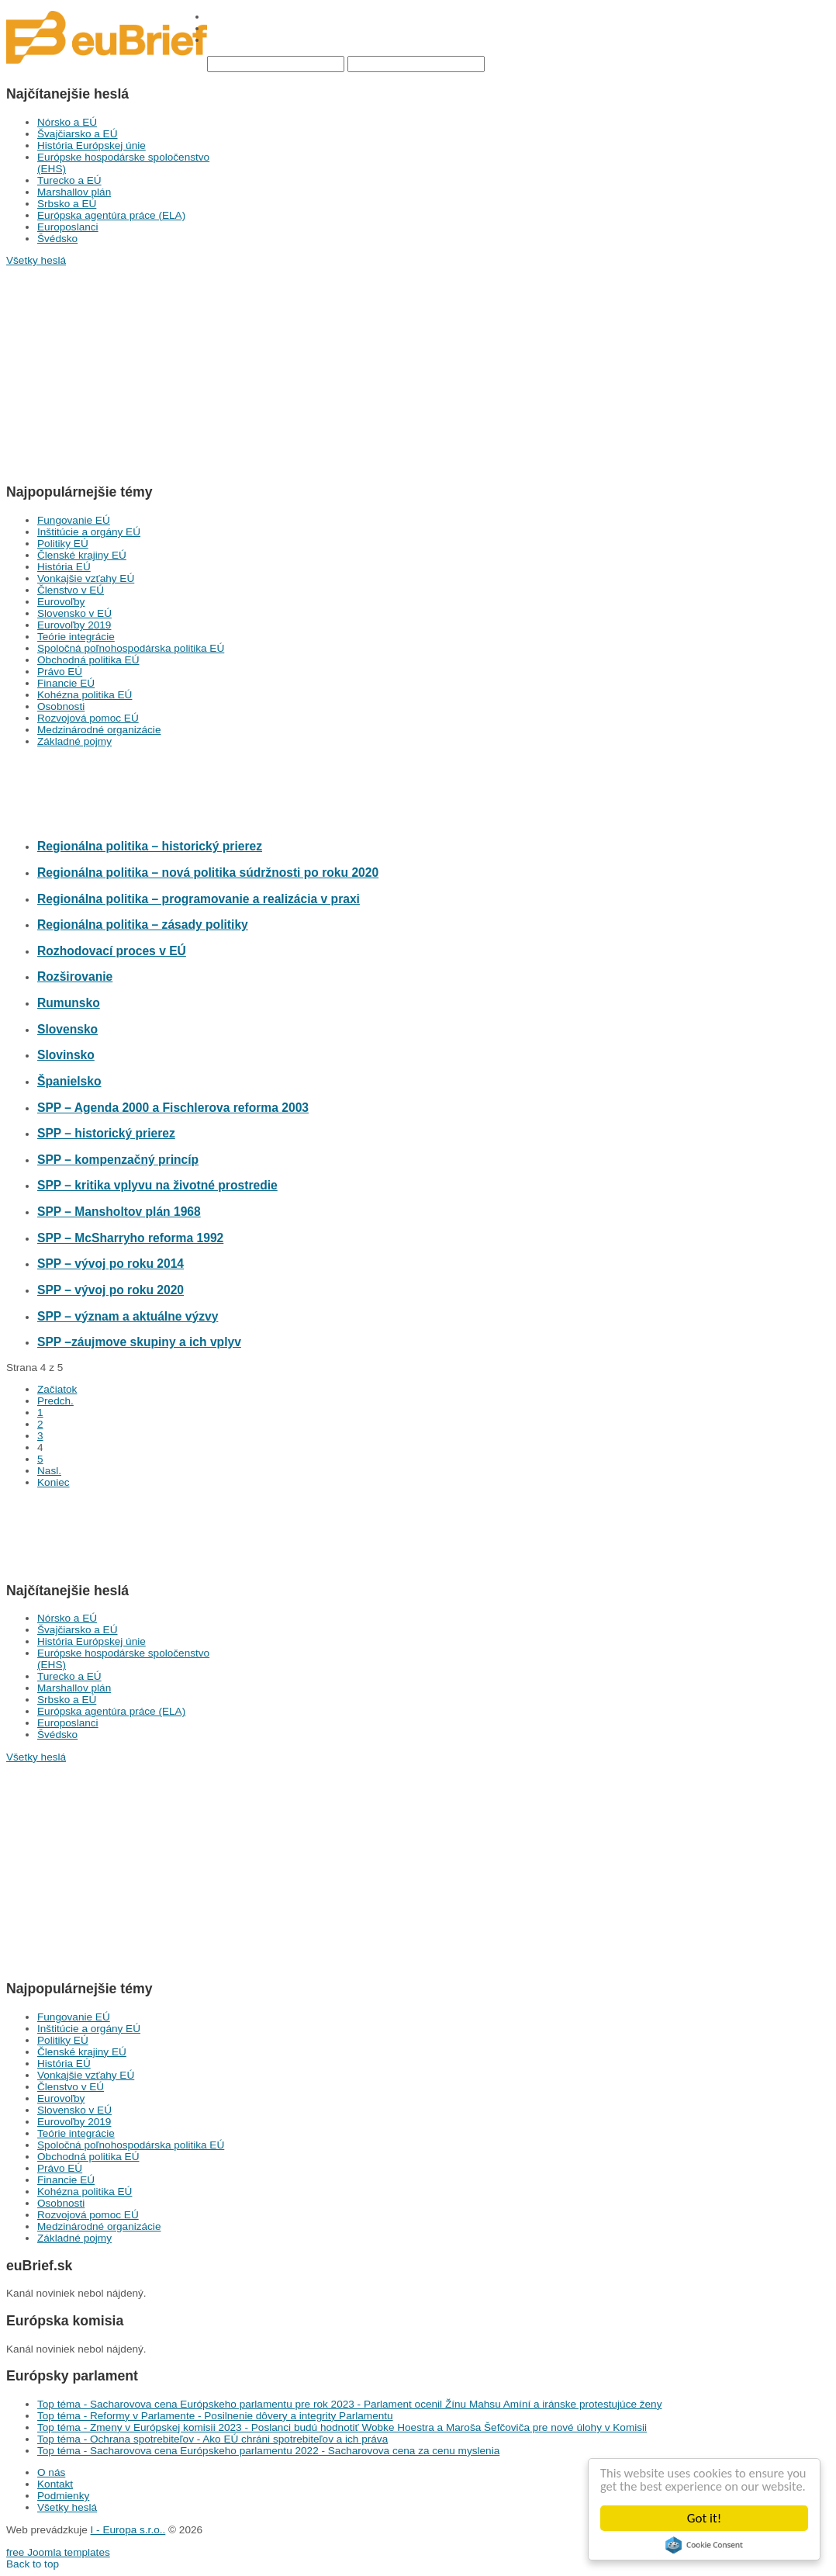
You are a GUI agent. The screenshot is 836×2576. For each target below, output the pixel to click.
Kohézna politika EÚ (84, 695)
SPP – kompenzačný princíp (118, 1159)
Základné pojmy (74, 741)
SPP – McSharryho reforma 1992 (130, 1238)
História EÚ (64, 567)
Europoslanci (67, 227)
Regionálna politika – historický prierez (149, 846)
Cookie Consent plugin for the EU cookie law (704, 2544)
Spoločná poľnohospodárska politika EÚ (130, 648)
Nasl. (49, 1471)
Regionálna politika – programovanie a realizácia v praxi (198, 898)
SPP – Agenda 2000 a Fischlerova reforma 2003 (173, 1107)
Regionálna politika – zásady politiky (142, 924)
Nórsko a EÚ (67, 122)
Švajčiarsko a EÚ (77, 134)
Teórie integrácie (76, 636)
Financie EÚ (66, 683)
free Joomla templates (58, 2552)
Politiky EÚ (62, 543)
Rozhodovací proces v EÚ (111, 950)
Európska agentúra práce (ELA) (111, 215)
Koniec (53, 1482)
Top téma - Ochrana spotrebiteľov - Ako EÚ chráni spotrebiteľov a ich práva (212, 2439)
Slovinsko (66, 1054)
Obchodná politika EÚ (88, 660)
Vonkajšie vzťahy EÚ (85, 578)
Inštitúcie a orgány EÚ (88, 532)
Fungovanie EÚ (73, 520)
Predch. (55, 1401)
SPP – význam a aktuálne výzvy (127, 1316)
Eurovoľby (61, 602)
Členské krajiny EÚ (81, 555)
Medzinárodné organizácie (99, 730)
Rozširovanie (74, 976)
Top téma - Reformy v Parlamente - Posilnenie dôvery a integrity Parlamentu (215, 2416)
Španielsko (69, 1081)
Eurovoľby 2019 (74, 625)
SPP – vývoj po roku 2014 (110, 1263)
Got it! (704, 2518)
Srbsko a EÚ (66, 203)
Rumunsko (68, 1002)
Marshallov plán (74, 192)
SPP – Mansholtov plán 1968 (119, 1211)
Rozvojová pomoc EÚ (88, 718)
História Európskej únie (91, 145)
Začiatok (57, 1389)
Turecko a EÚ (69, 180)
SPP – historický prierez (106, 1133)
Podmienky (63, 2496)
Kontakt (55, 2484)
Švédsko (57, 238)
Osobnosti (61, 706)
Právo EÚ (59, 671)
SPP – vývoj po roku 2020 (110, 1290)
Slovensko (67, 1029)
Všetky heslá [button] (36, 260)
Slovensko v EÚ (74, 613)
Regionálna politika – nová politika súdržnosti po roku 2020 (207, 872)
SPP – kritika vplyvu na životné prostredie (157, 1185)
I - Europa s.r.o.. (128, 2530)
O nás (51, 2472)
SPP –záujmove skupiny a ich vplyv (139, 1342)
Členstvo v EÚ (70, 590)
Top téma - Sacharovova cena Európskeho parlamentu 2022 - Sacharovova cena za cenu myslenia (268, 2451)
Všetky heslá (67, 2507)
